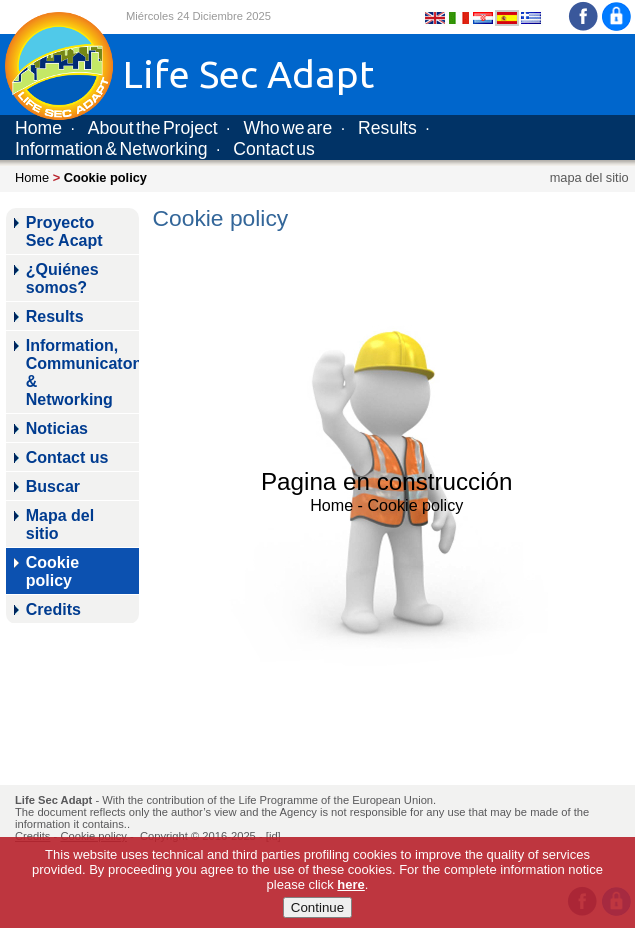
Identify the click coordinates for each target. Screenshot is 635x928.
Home (38, 128)
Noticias (57, 428)
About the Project (153, 128)
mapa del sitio (589, 177)
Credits (53, 609)
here (350, 884)
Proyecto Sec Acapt (64, 231)
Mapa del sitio (60, 524)
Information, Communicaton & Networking (82, 372)
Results (387, 128)
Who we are (287, 128)
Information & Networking (111, 149)
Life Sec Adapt (53, 800)
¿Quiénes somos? (62, 278)
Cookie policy (52, 571)
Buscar (53, 486)
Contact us (274, 149)
